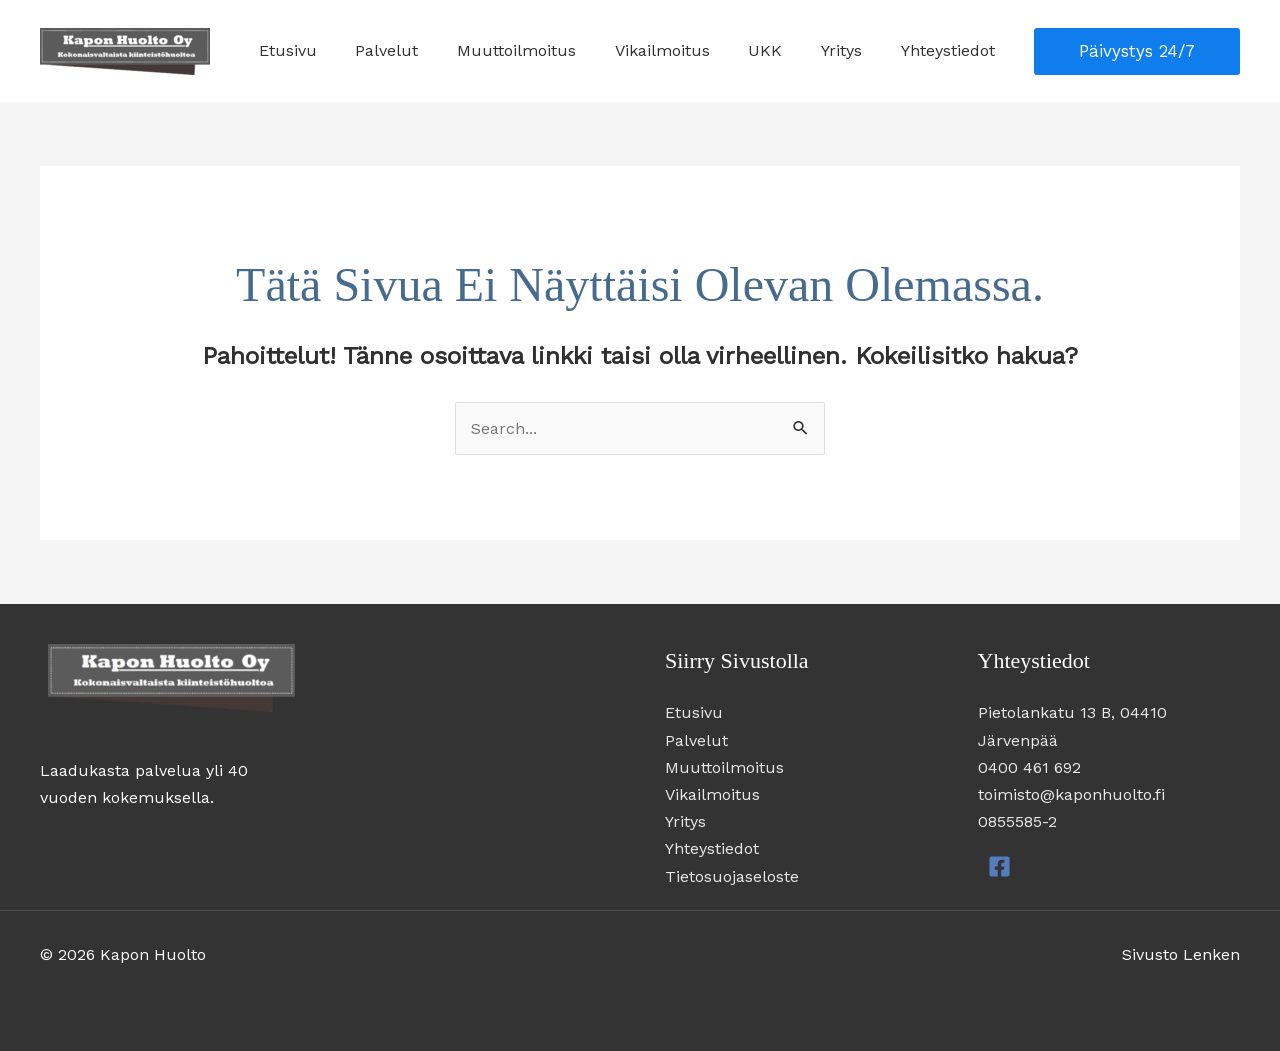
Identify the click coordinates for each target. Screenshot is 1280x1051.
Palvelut (423, 50)
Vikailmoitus (685, 50)
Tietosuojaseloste (732, 876)
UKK (782, 50)
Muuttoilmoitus (546, 50)
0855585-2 (1017, 821)
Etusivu (331, 50)
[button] (1137, 51)
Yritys (851, 50)
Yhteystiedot (951, 50)
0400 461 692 (1029, 767)
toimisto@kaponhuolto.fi (1071, 794)
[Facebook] (999, 866)
